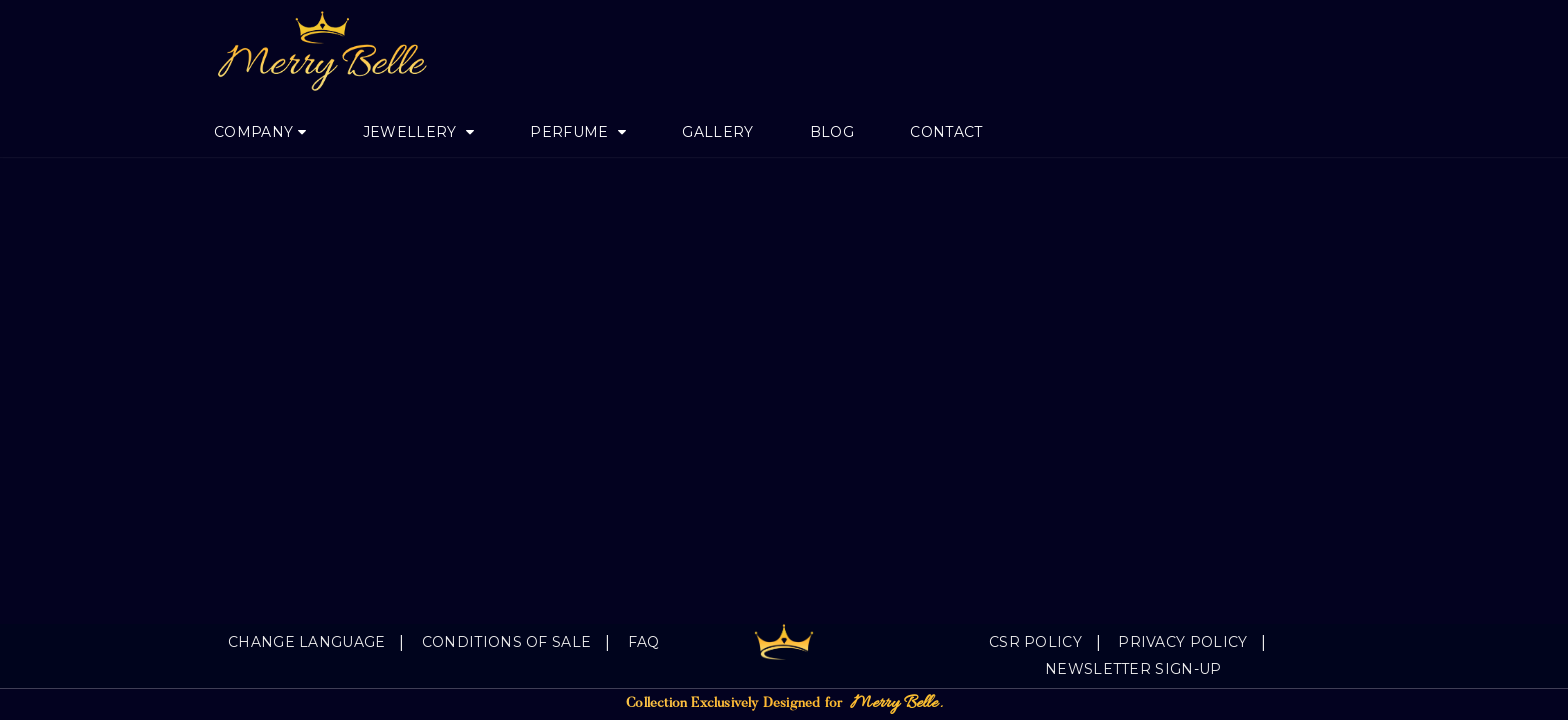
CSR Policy (1035, 642)
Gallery (717, 132)
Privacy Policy (1182, 642)
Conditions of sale (506, 642)
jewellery (412, 132)
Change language (307, 642)
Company (253, 132)
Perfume (571, 132)
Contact (946, 132)
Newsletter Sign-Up (1133, 669)
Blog (832, 132)
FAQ (644, 642)
